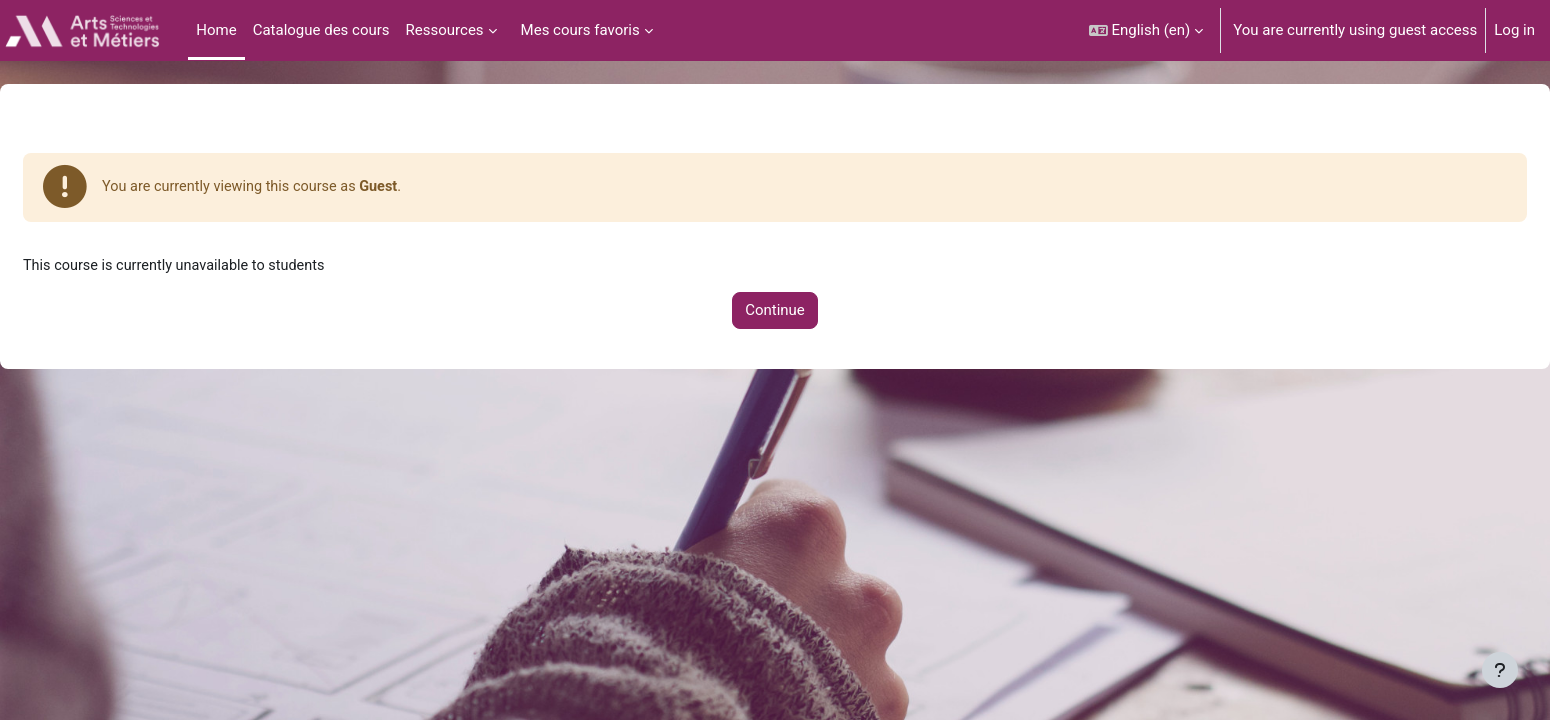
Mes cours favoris (580, 30)
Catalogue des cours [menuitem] (321, 30)
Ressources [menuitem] (445, 30)
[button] (1146, 30)
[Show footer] (1500, 670)
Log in (1514, 30)
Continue (775, 313)
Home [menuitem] (216, 30)
